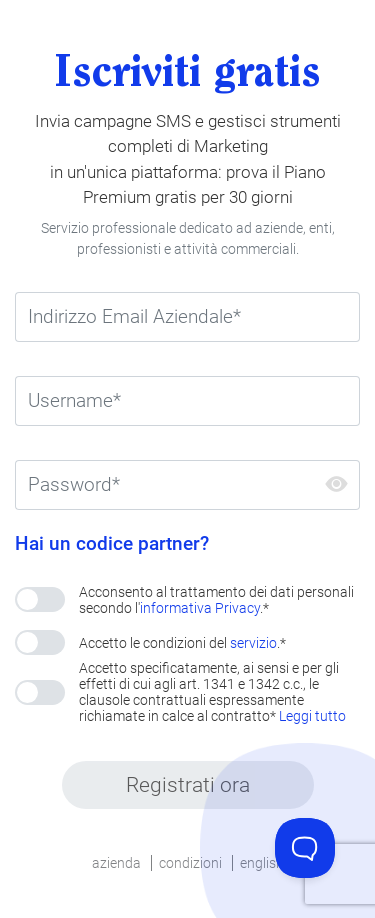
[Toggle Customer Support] (305, 848)
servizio (253, 643)
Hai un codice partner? (112, 544)
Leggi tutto (312, 716)
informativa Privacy (200, 608)
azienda (116, 863)
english (262, 863)
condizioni (190, 863)
